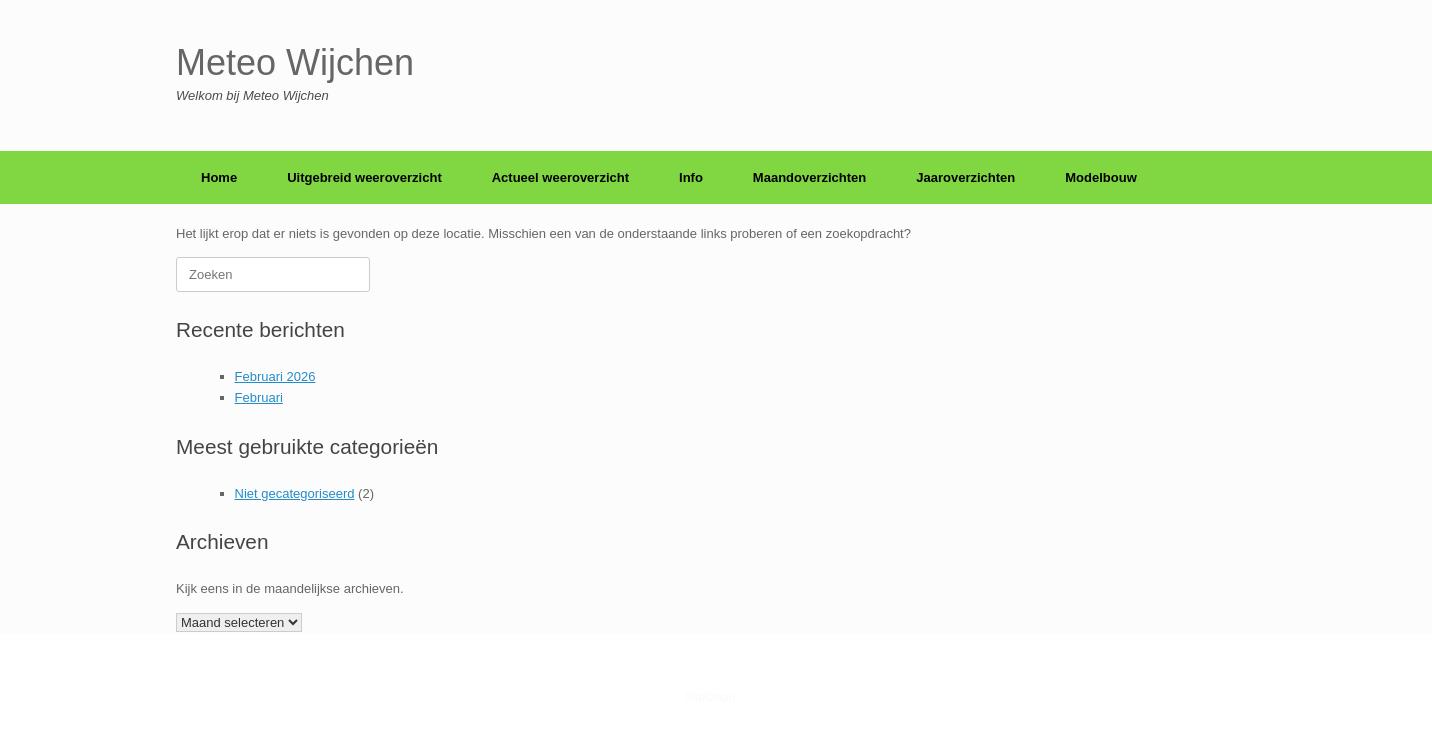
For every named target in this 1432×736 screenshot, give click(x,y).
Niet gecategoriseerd (295, 493)
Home (219, 177)
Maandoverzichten (809, 177)
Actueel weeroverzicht (560, 177)
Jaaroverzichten (965, 177)
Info (691, 177)
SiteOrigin (710, 697)
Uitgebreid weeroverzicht (364, 177)
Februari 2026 (275, 376)
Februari (259, 397)
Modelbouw (1101, 177)
